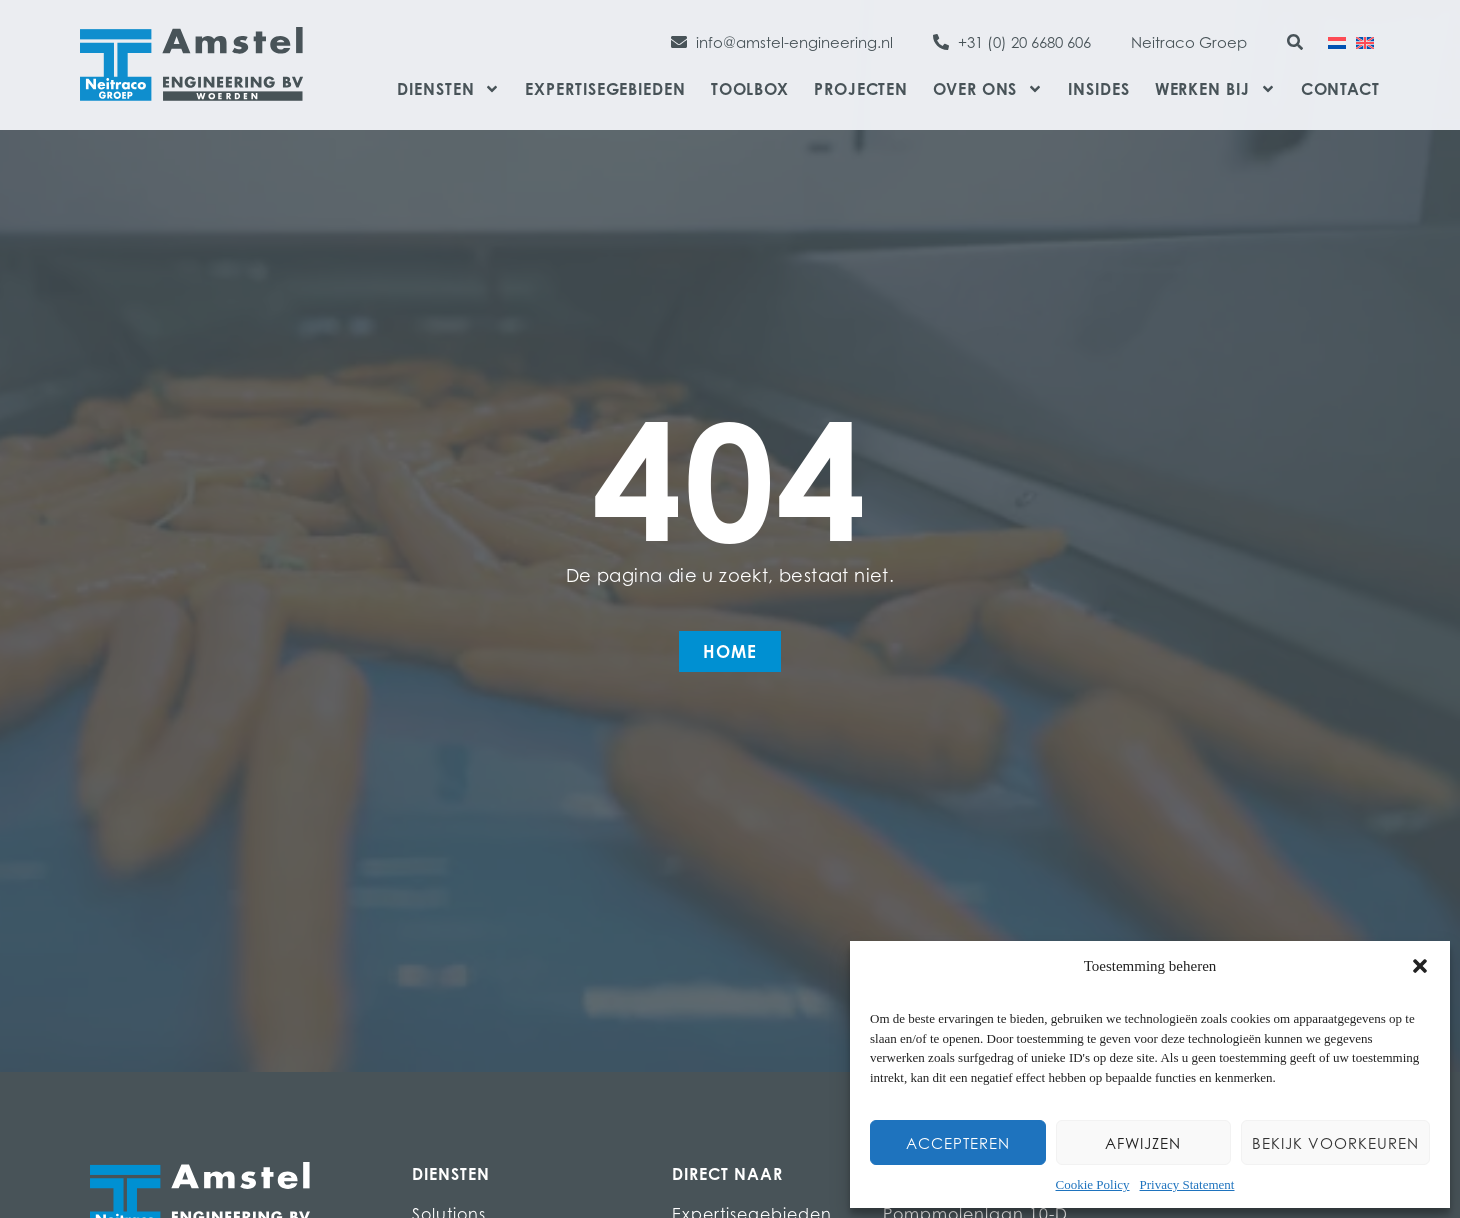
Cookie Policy (1093, 1184)
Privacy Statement (1187, 1184)
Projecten (861, 89)
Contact (1340, 89)
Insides (1098, 89)
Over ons (988, 89)
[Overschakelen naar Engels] (1365, 41)
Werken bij (1215, 89)
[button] (1420, 966)
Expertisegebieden (605, 89)
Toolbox (750, 89)
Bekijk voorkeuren (1335, 1143)
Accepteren (958, 1143)
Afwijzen (1143, 1143)
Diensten (448, 89)
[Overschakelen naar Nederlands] (1337, 41)
